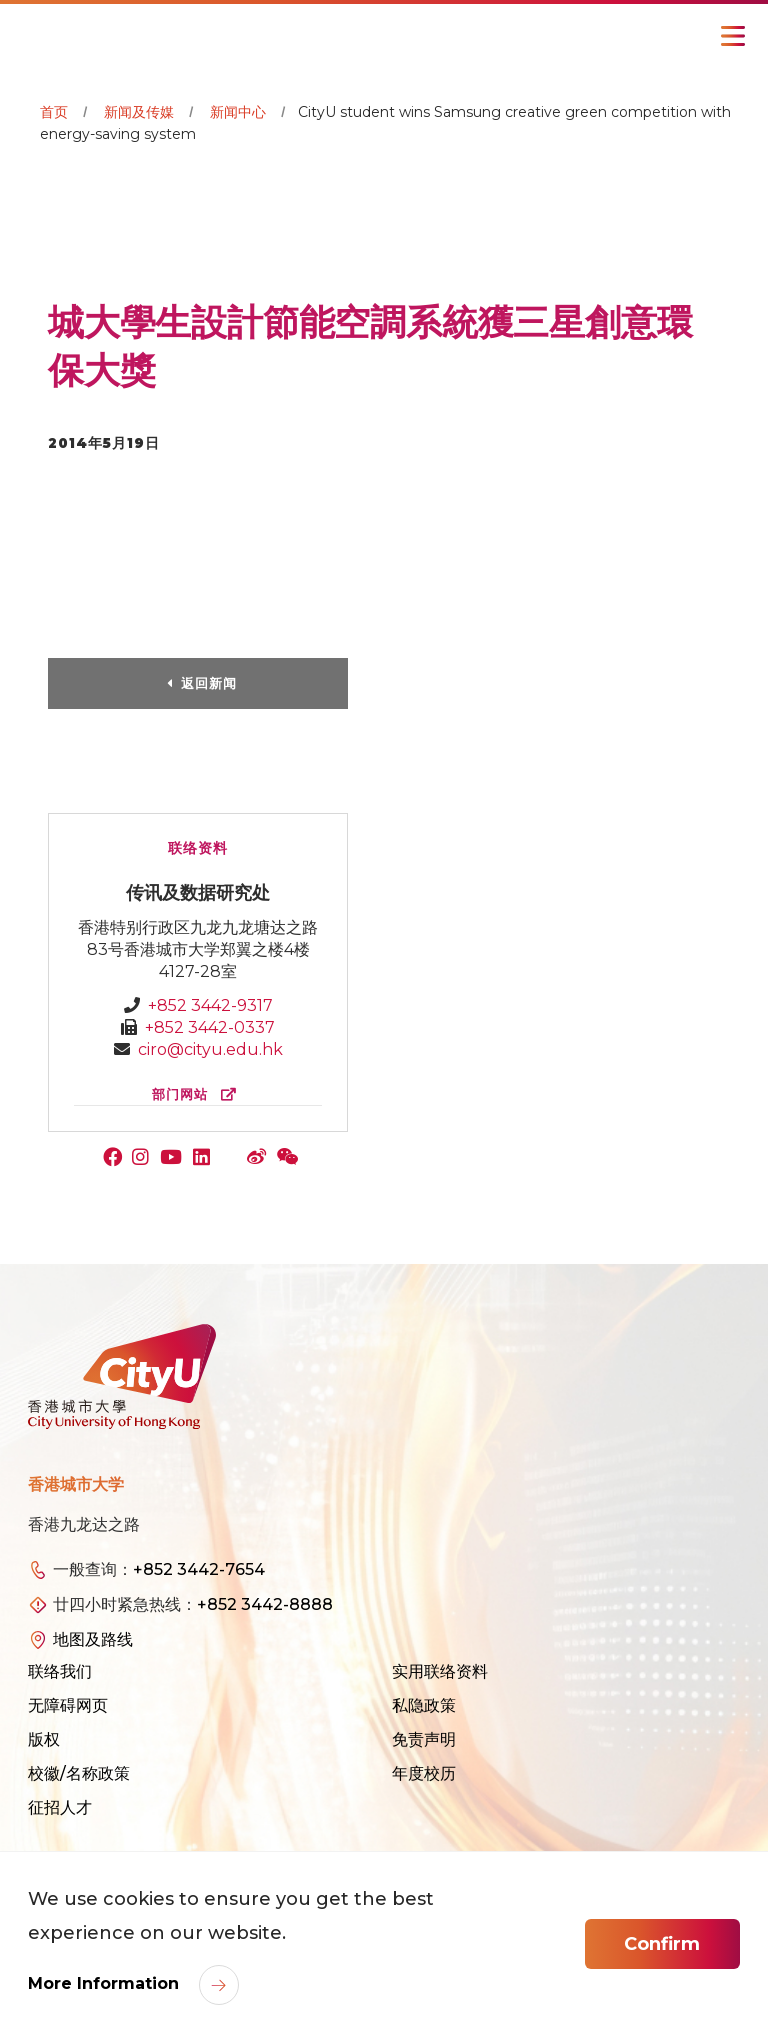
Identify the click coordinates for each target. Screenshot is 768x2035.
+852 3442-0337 (210, 1027)
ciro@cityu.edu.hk (210, 1049)
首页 (54, 112)
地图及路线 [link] (93, 1639)
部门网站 (198, 1094)
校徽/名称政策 (79, 1773)
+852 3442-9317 (210, 1005)
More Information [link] (106, 1983)
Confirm (662, 1944)
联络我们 (60, 1671)
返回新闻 (209, 683)
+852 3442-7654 (199, 1569)
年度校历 (424, 1773)
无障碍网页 (68, 1705)
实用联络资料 (440, 1671)
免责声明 (424, 1739)
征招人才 (60, 1807)
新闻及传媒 (139, 112)
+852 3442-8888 (265, 1604)
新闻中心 (238, 112)
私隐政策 (424, 1705)
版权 (44, 1739)
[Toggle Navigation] (733, 36)
